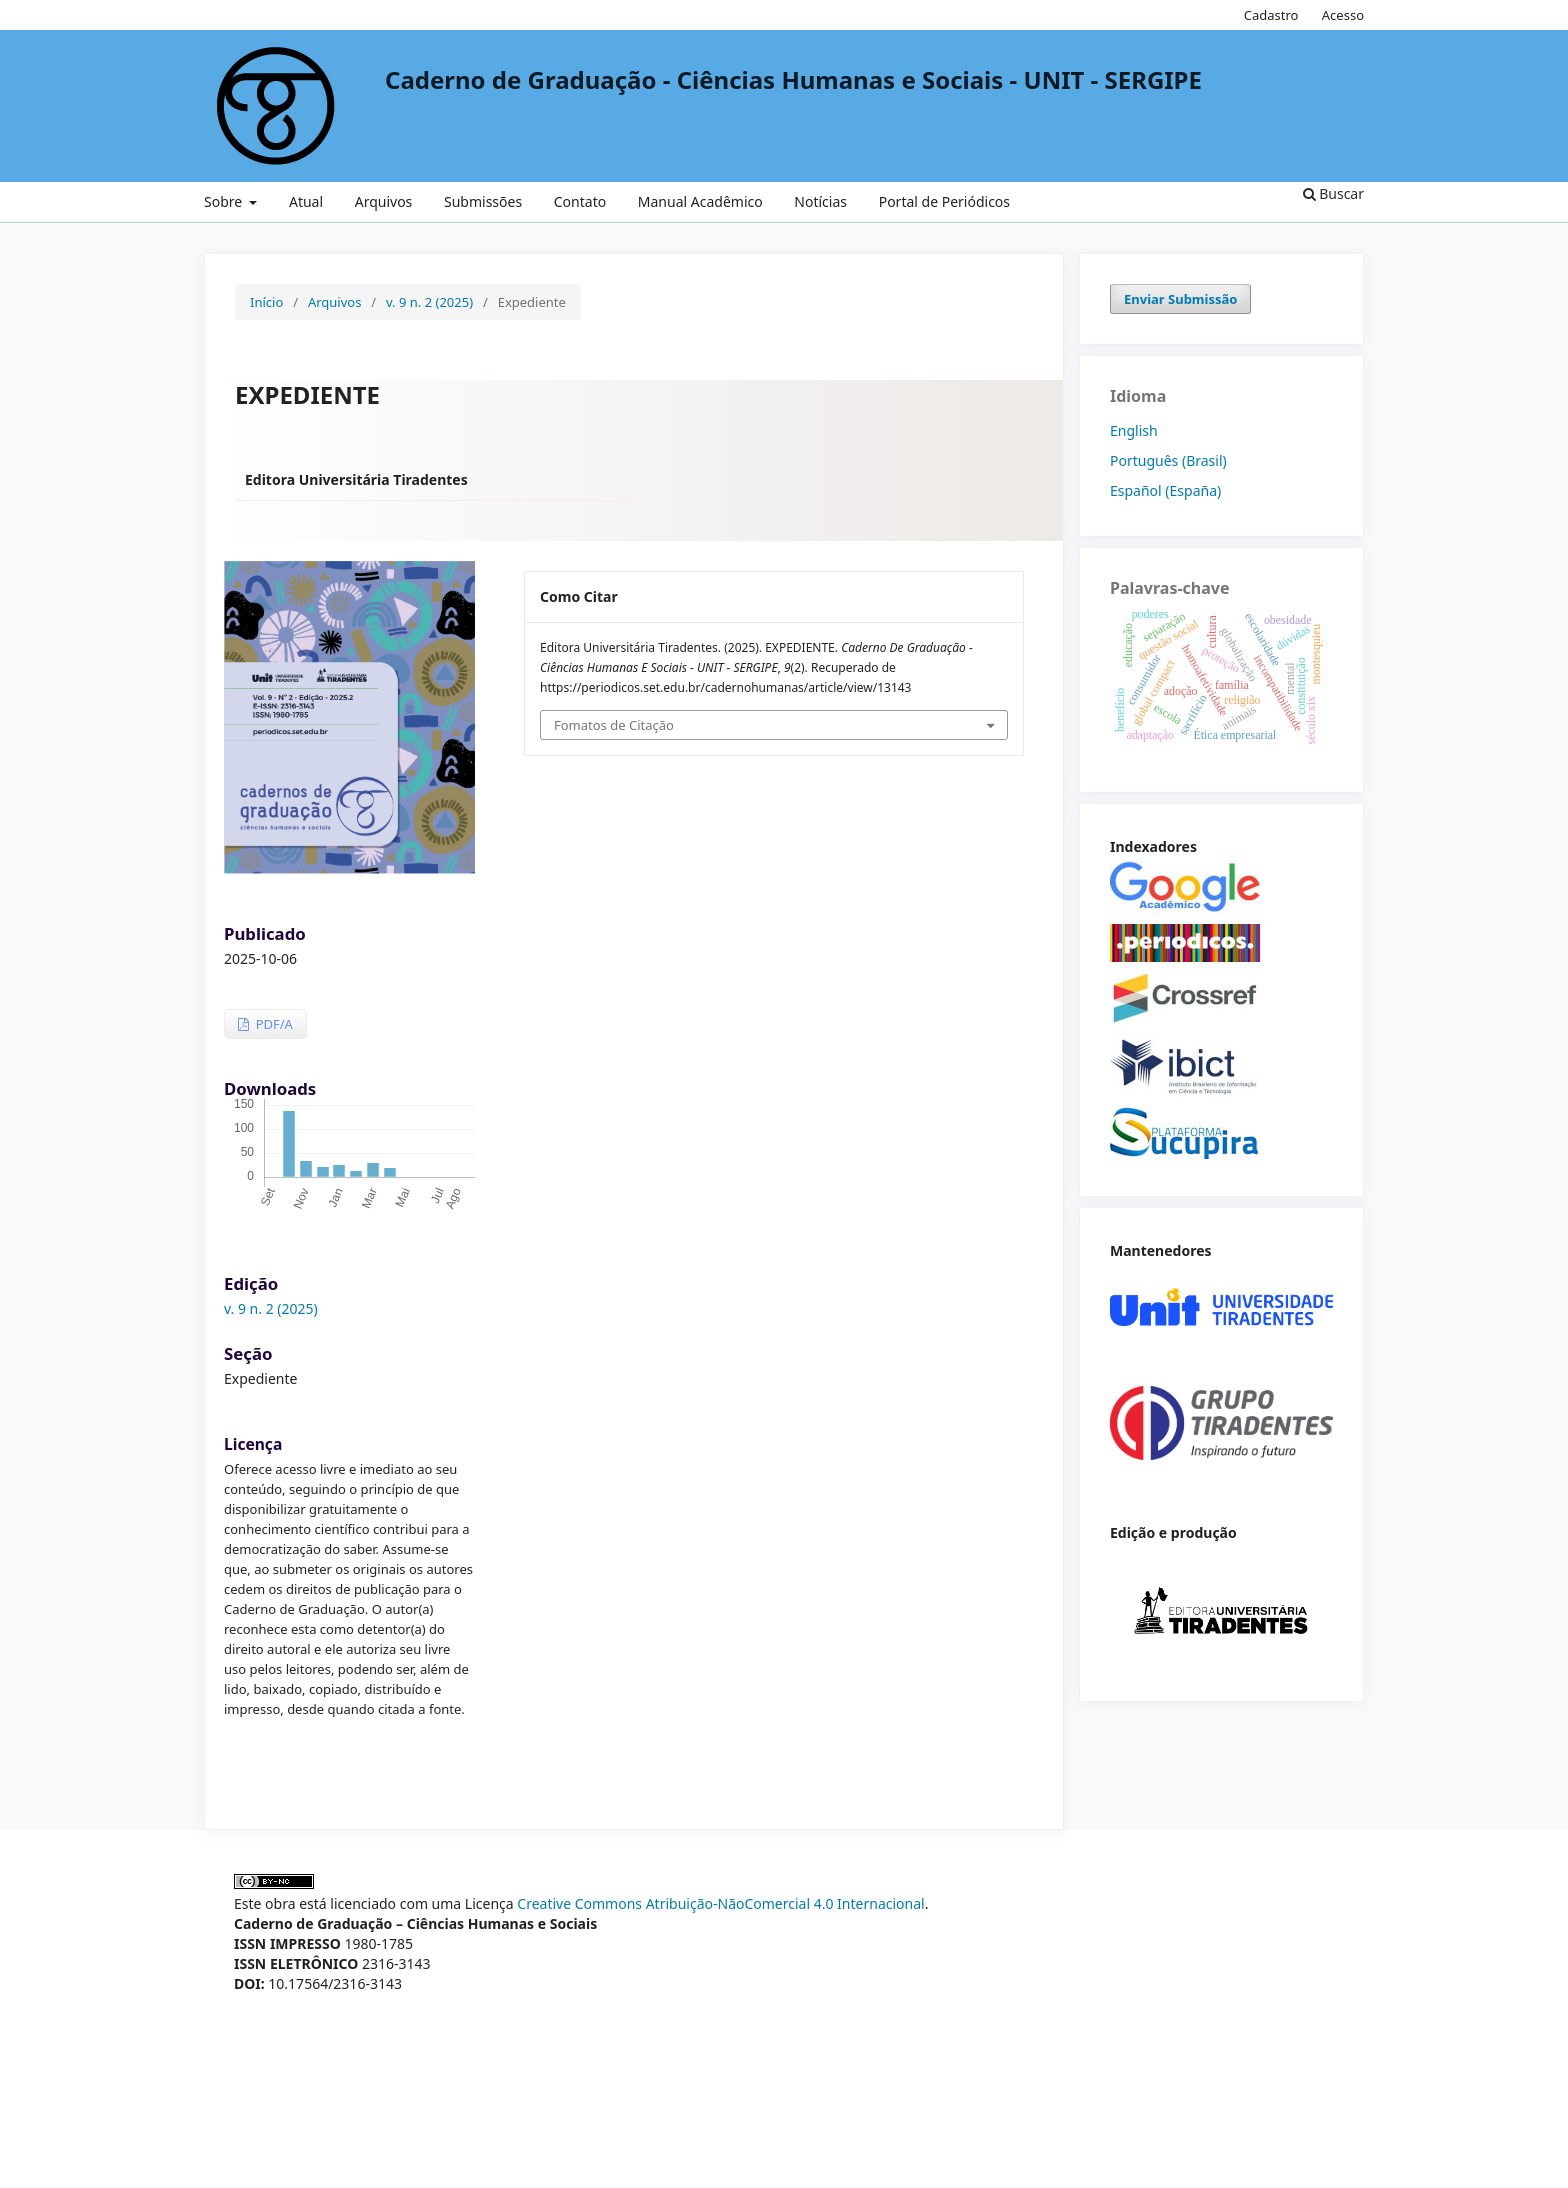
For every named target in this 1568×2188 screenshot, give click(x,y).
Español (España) (1165, 490)
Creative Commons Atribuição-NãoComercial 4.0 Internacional (720, 1903)
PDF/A (272, 1024)
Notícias (820, 201)
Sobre (225, 201)
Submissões (483, 201)
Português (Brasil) (1168, 460)
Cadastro (1271, 15)
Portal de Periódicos (944, 201)
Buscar (1333, 193)
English (1134, 430)
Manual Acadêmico (700, 201)
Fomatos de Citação (614, 725)
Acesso (1343, 15)
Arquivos (384, 201)
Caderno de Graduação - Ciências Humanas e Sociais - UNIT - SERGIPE (793, 80)
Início (266, 302)
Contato (580, 201)
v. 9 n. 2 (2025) (429, 302)
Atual (306, 201)
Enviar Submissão (1180, 299)
